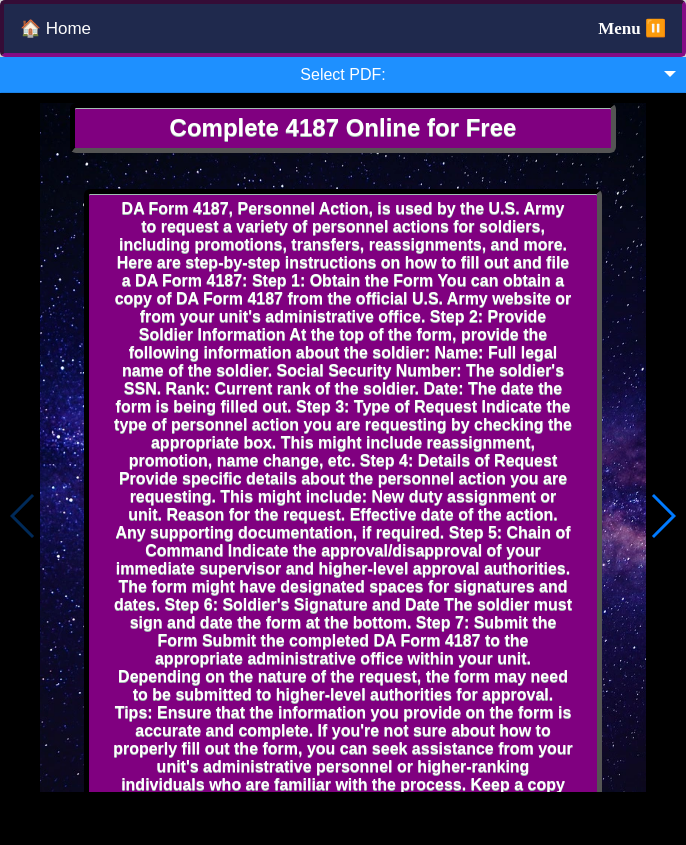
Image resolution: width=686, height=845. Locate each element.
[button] (662, 516)
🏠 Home (55, 28)
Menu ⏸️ (632, 28)
